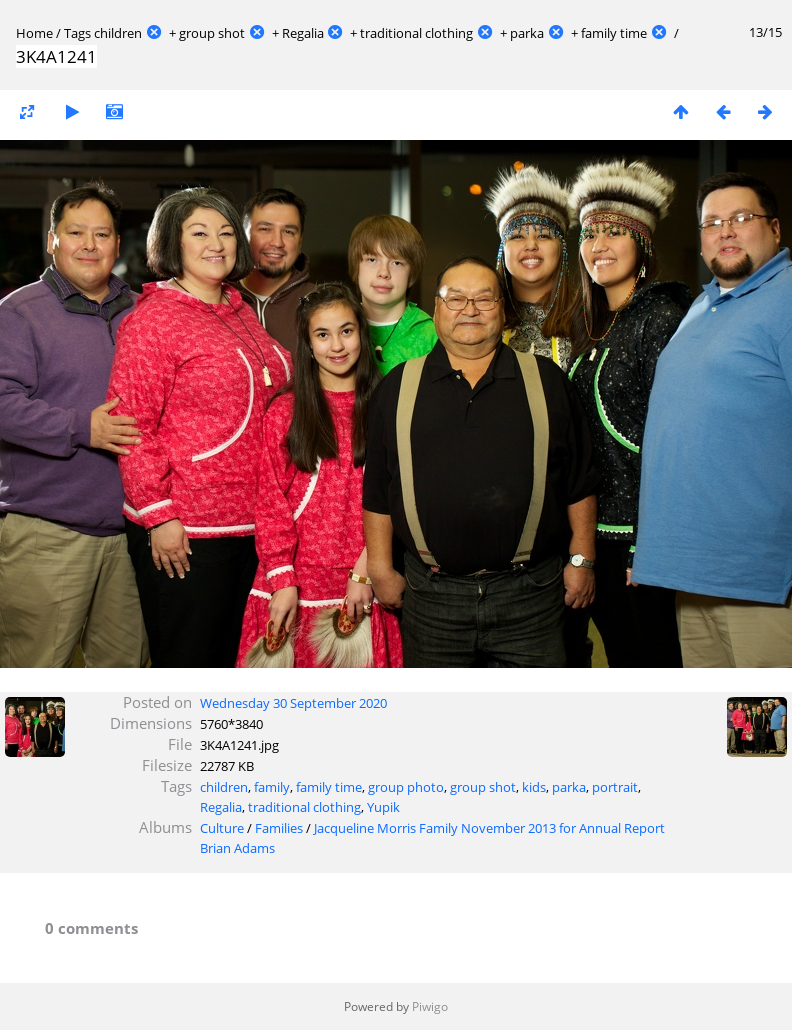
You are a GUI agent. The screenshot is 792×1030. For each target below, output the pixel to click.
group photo (406, 787)
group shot (212, 33)
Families (279, 828)
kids (534, 787)
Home (34, 33)
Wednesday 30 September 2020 (293, 703)
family (272, 787)
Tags (77, 33)
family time (614, 33)
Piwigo (430, 1006)
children (118, 33)
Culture (222, 828)
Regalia (303, 33)
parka (527, 33)
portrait (615, 787)
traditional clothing (416, 33)
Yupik (383, 807)
